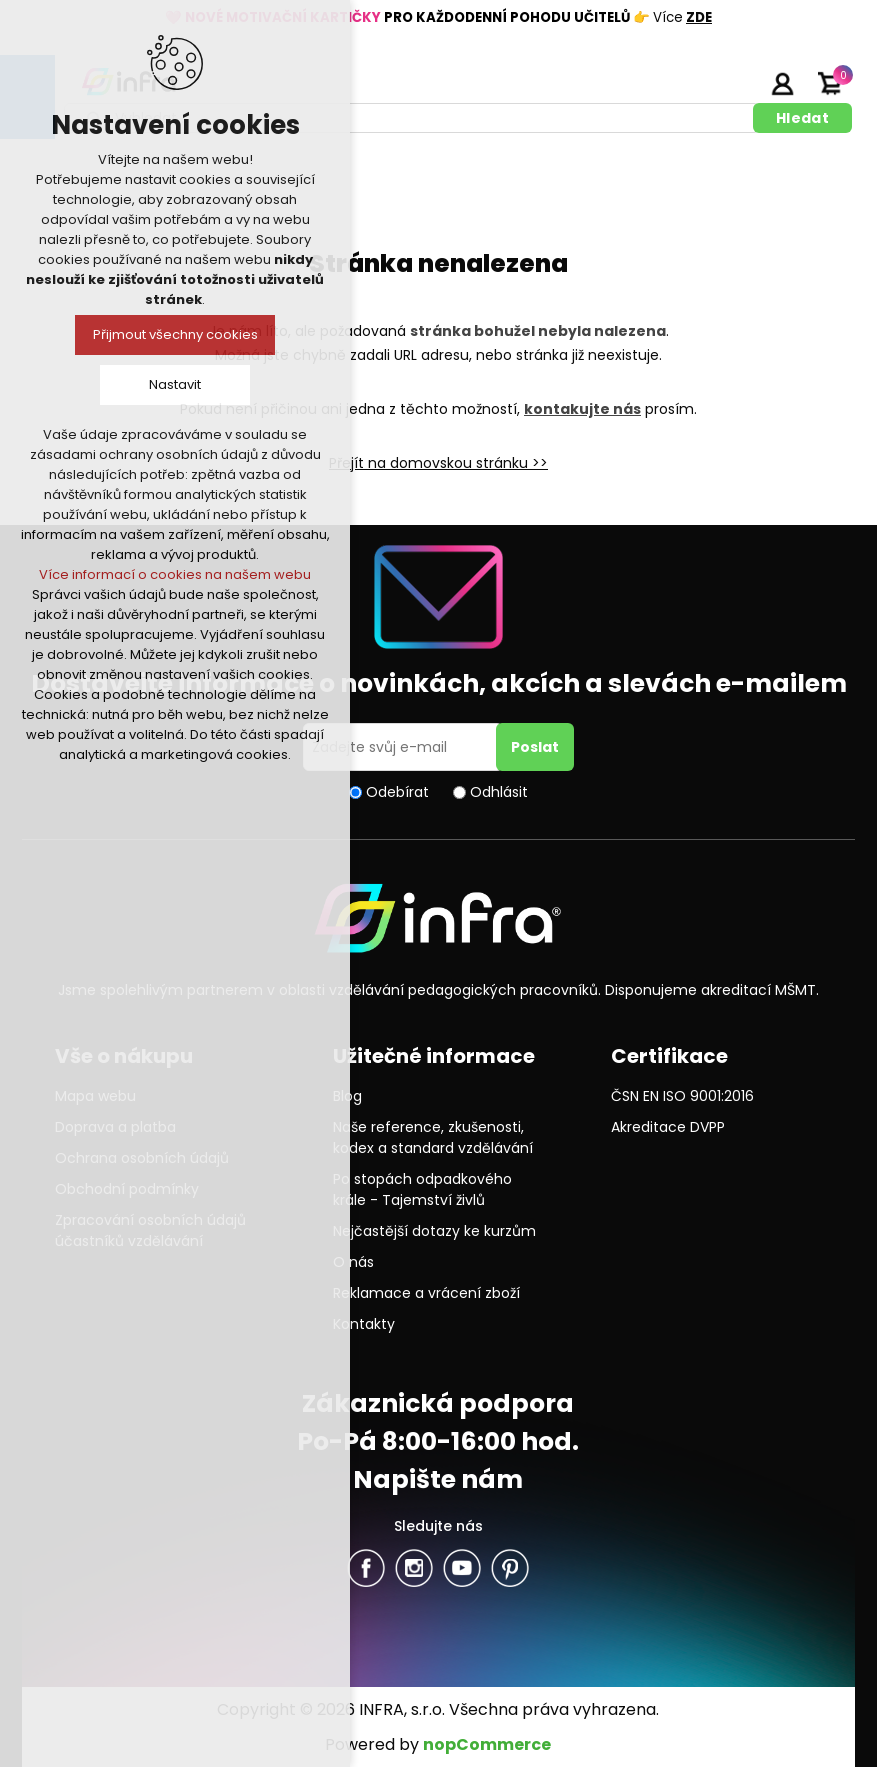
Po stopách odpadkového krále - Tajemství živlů (422, 1189)
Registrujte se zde (732, 83)
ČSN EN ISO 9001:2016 (682, 1096)
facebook (366, 1568)
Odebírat (397, 792)
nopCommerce (487, 1744)
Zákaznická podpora (438, 1403)
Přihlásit (782, 83)
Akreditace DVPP (668, 1127)
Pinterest (510, 1568)
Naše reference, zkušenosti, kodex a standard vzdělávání (433, 1137)
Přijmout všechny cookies (175, 334)
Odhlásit (499, 792)
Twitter (414, 1568)
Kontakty (364, 1324)
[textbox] (412, 118)
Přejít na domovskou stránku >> (438, 463)
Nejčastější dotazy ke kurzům (434, 1231)
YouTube (462, 1568)
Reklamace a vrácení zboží (426, 1293)
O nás (353, 1262)
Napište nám (438, 1479)
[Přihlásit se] (403, 747)
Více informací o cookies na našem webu (175, 574)
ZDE (699, 17)
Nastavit (175, 384)
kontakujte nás (582, 409)
